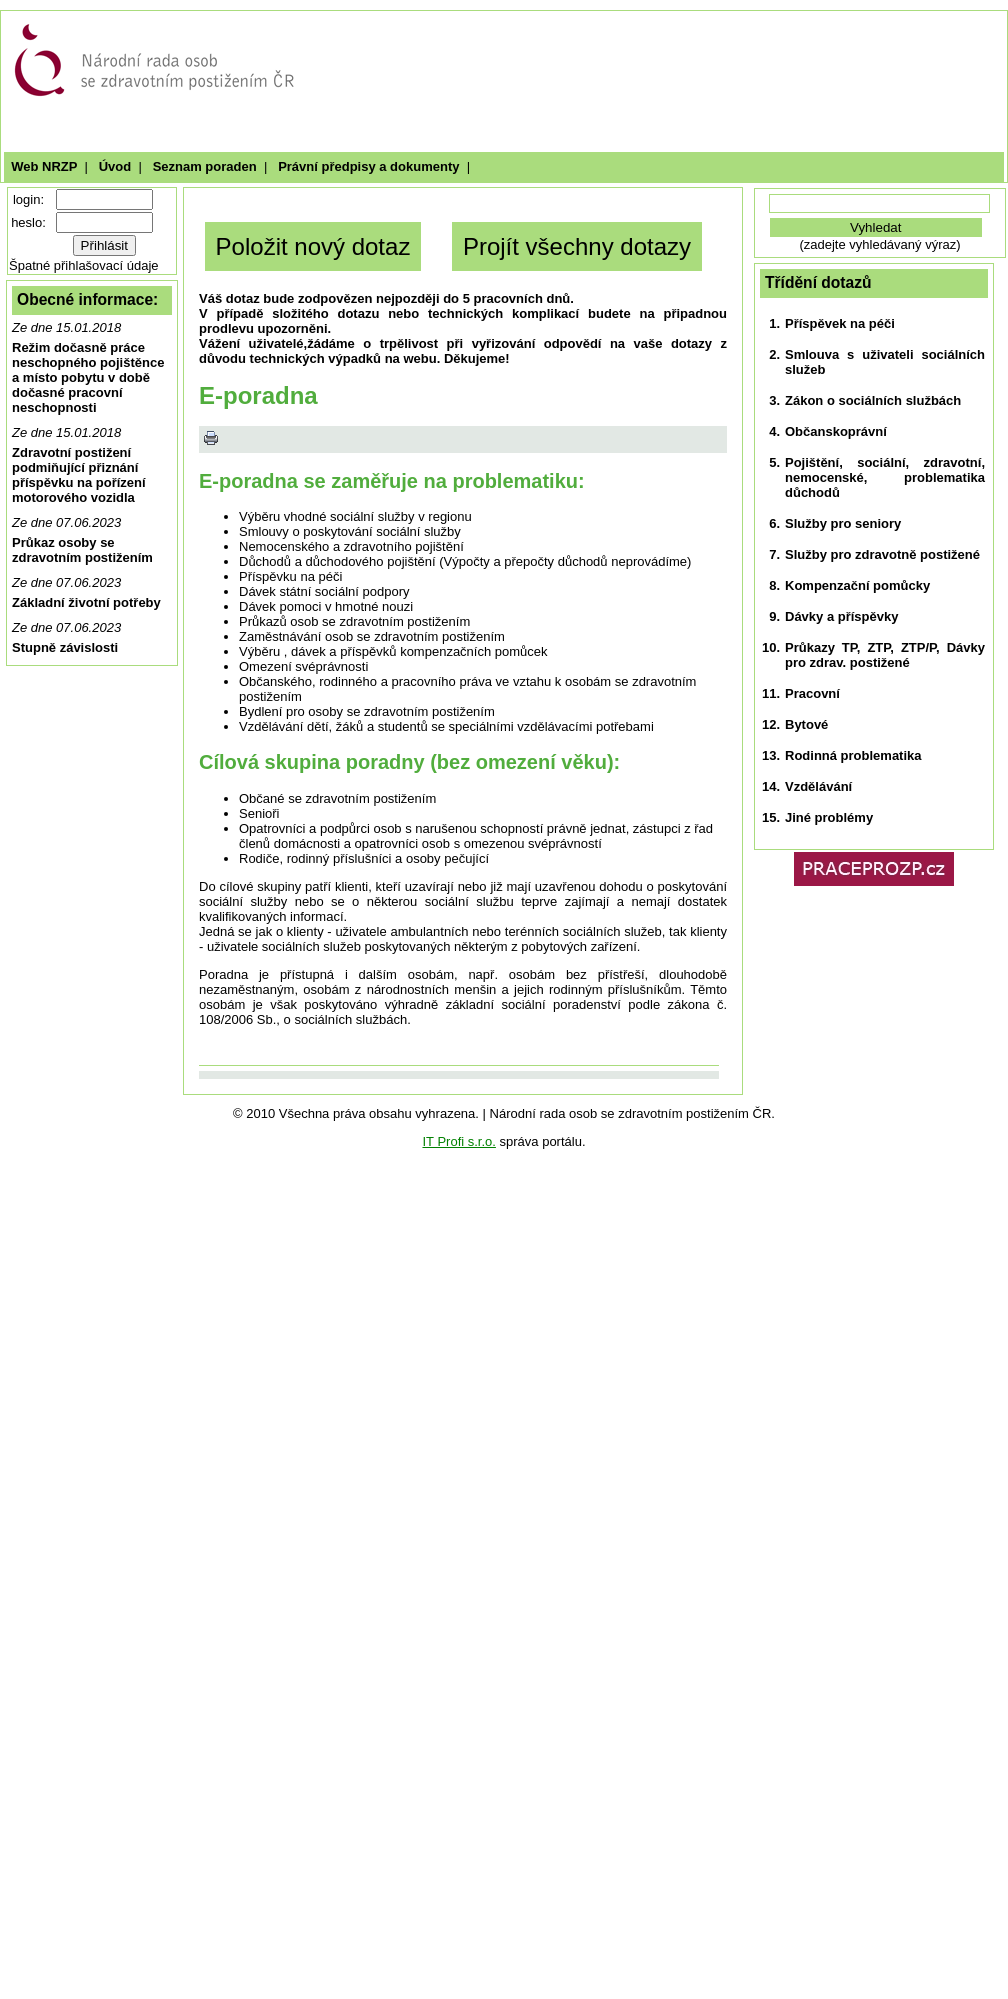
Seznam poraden (204, 166)
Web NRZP (44, 166)
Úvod (114, 166)
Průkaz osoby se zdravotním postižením (82, 550)
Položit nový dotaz (313, 246)
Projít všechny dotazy (577, 246)
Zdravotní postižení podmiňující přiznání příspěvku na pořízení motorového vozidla (79, 475)
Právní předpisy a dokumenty (369, 166)
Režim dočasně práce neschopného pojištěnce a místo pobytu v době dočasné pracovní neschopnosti (88, 377)
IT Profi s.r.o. (458, 1141)
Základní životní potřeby (86, 602)
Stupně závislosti (65, 647)
